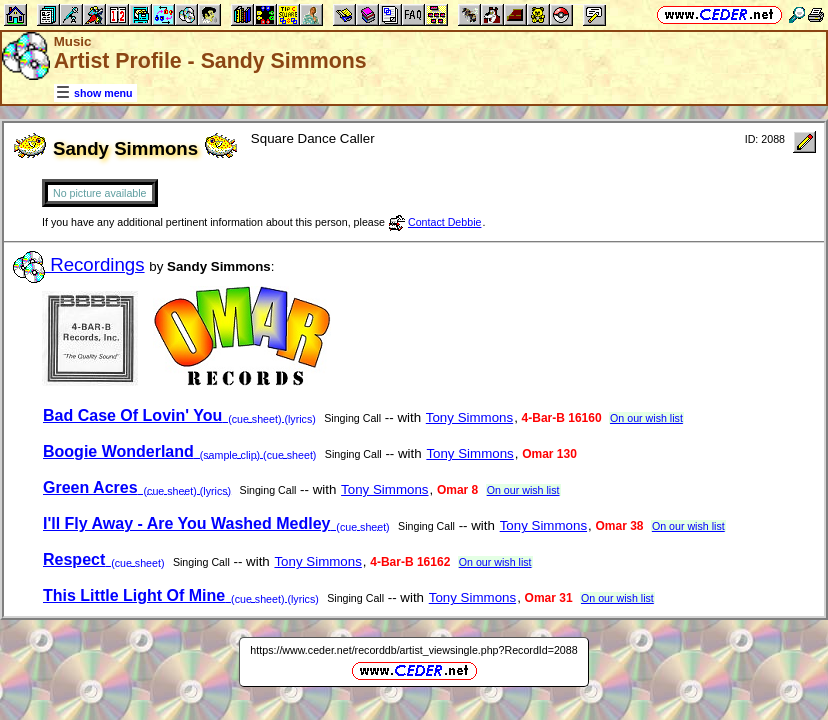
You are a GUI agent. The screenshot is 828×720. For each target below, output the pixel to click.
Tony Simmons (469, 417)
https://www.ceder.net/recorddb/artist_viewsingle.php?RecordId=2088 (413, 650)
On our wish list (646, 418)
